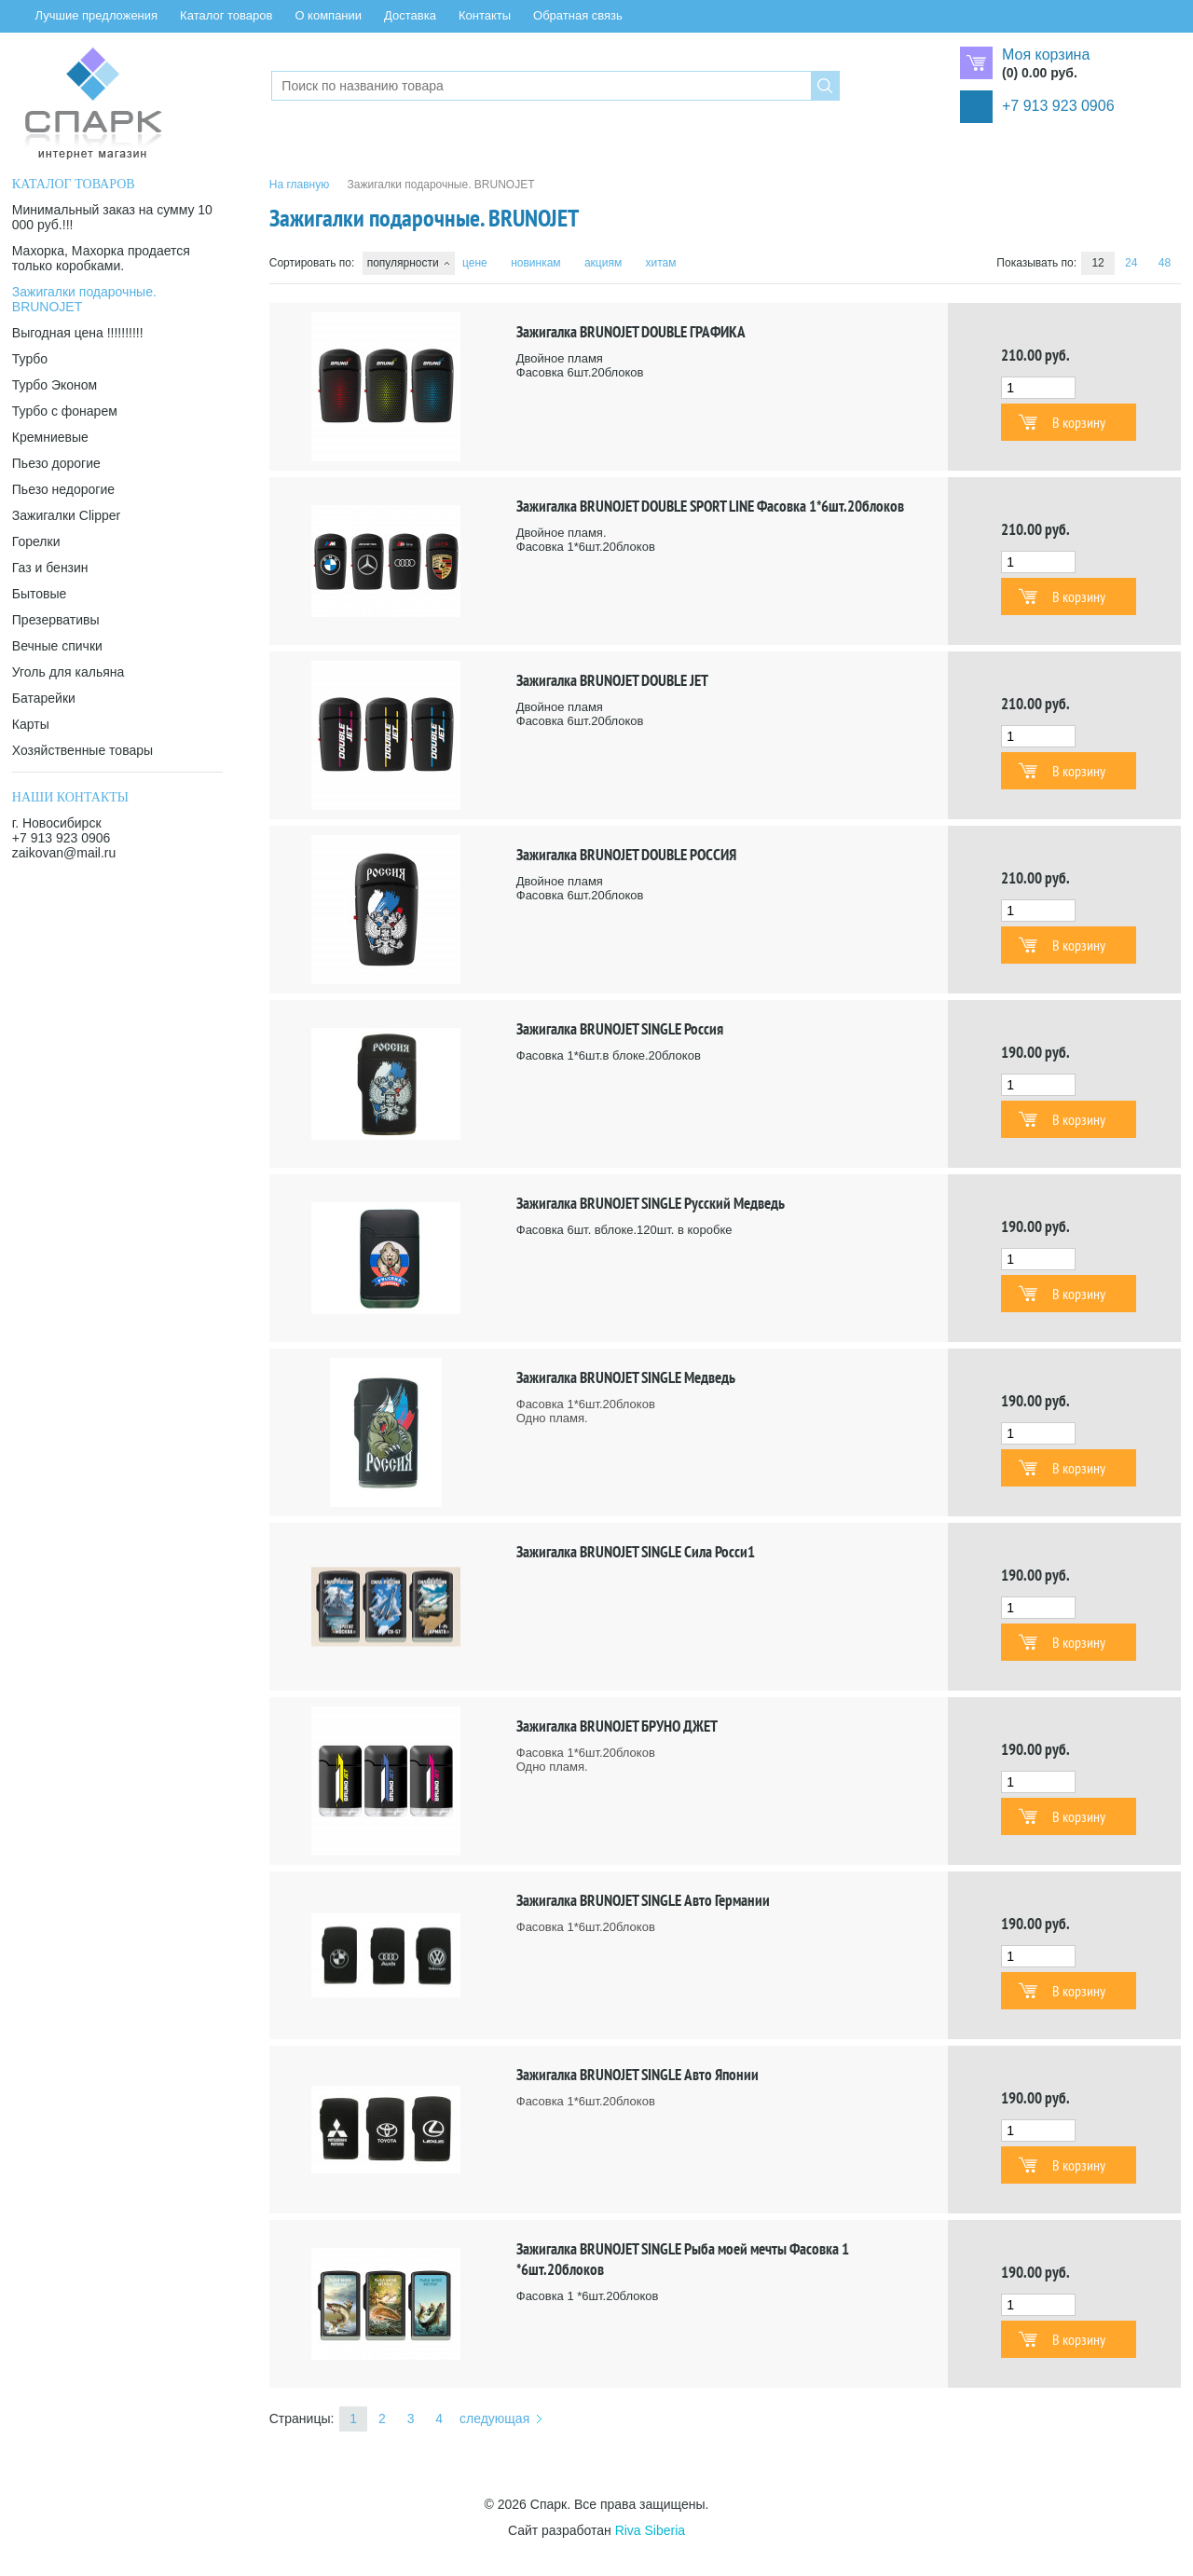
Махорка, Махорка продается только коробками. (101, 258)
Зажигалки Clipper (66, 515)
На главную (299, 184)
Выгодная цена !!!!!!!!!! (78, 332)
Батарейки (43, 698)
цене (474, 262)
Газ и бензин (50, 567)
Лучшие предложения (96, 15)
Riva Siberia (650, 2530)
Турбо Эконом (54, 384)
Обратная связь (578, 15)
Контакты (485, 15)
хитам (661, 262)
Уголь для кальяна (68, 672)
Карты (30, 724)
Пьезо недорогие (63, 489)
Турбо (30, 358)
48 (1165, 262)
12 (1097, 262)
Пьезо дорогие (56, 463)
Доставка (410, 15)
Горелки (36, 541)
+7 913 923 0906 (1058, 106)
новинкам (535, 262)
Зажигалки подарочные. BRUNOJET (84, 299)
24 (1131, 262)
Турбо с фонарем (64, 411)
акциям (603, 262)
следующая (494, 2418)
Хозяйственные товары (82, 750)
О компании (328, 15)
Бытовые (39, 593)
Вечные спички (57, 645)
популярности (403, 262)
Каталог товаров (226, 15)
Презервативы (56, 619)
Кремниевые (50, 437)
